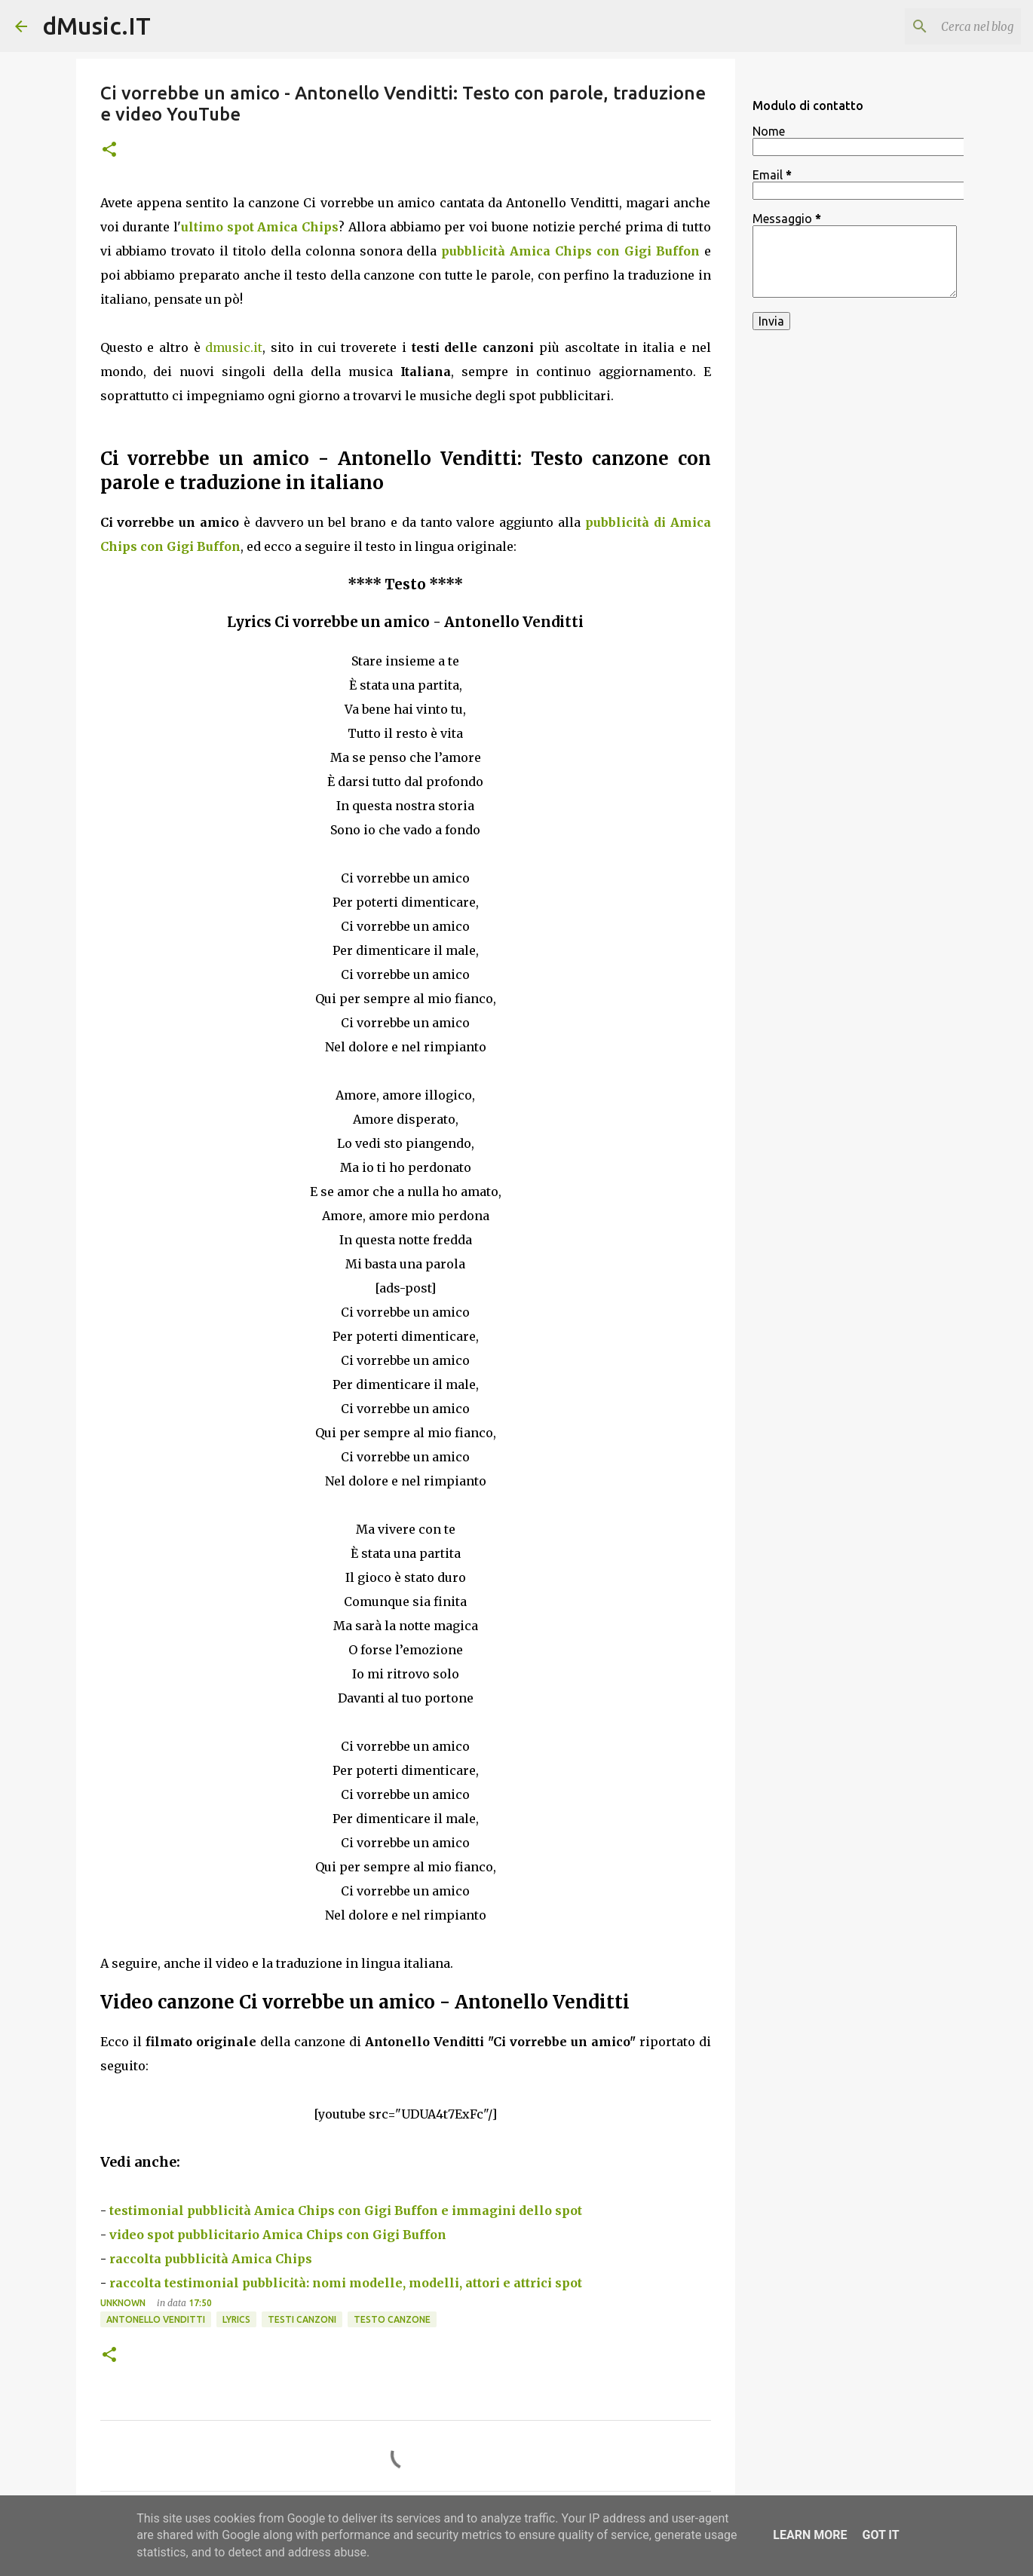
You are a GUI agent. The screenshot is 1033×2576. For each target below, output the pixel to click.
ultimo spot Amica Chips (260, 226)
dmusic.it (233, 347)
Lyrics (236, 2319)
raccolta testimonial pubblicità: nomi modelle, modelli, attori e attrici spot (345, 2282)
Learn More (810, 2535)
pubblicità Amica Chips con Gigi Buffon (570, 251)
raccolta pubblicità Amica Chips (210, 2258)
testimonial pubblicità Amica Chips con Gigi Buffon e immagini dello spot (345, 2210)
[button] (109, 150)
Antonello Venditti (155, 2319)
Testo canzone (392, 2319)
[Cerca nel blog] (942, 26)
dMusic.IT (96, 25)
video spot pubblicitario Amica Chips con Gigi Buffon (277, 2234)
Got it (880, 2535)
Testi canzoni (302, 2319)
